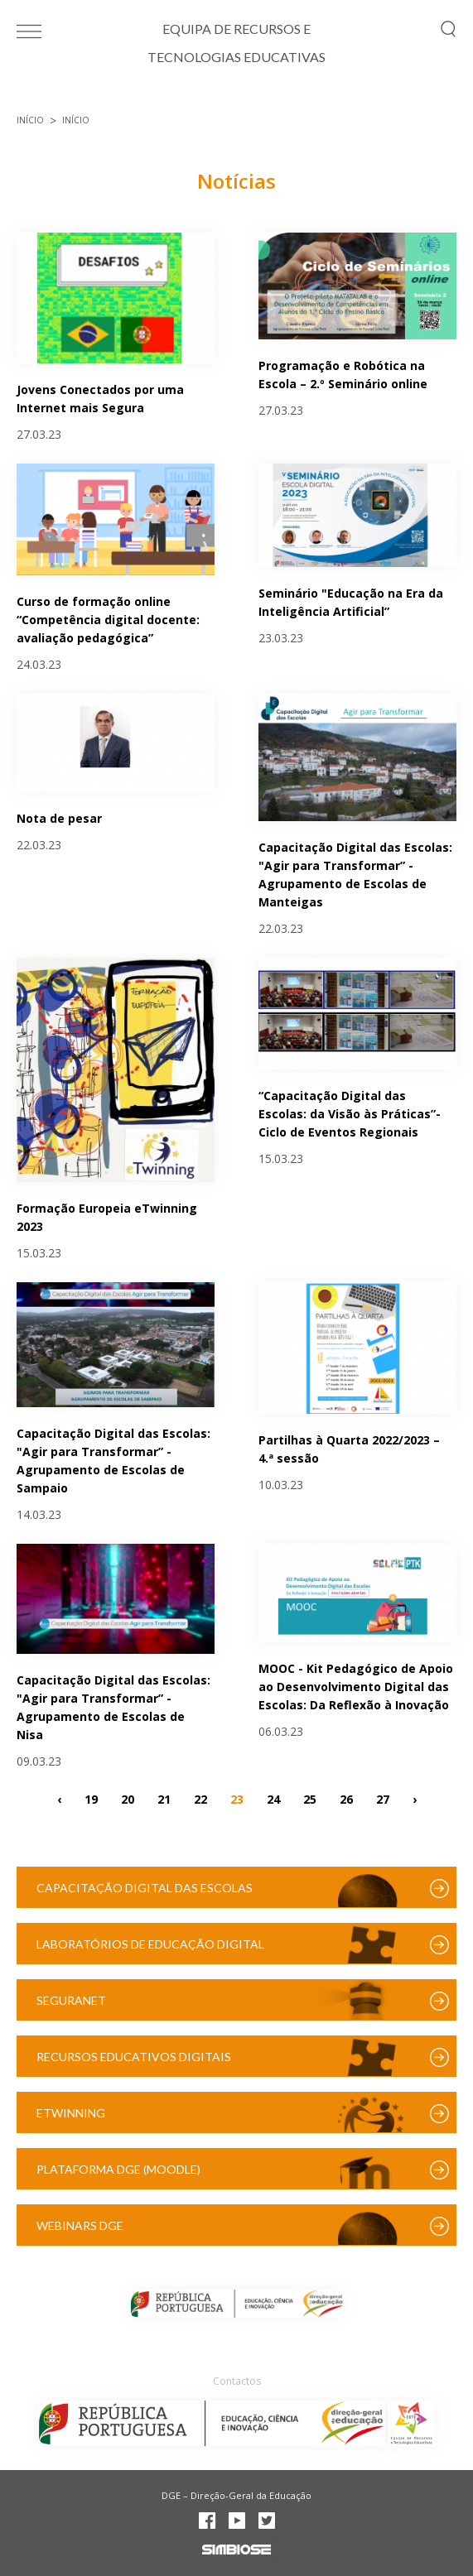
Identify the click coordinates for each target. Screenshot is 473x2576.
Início (30, 120)
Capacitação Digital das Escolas (144, 1888)
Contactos (237, 2381)
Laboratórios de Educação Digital (150, 1944)
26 (346, 1799)
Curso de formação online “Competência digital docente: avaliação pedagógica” (108, 620)
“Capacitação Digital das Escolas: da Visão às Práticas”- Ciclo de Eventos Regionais (349, 1114)
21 (164, 1799)
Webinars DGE (79, 2225)
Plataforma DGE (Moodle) (118, 2169)
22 (200, 1799)
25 (309, 1799)
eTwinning (70, 2113)
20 (127, 1799)
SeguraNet (71, 2000)
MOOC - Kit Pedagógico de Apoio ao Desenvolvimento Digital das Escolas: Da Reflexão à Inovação (355, 1686)
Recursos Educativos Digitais (133, 2057)
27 (382, 1799)
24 (273, 1799)
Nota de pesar (59, 818)
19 (91, 1799)
